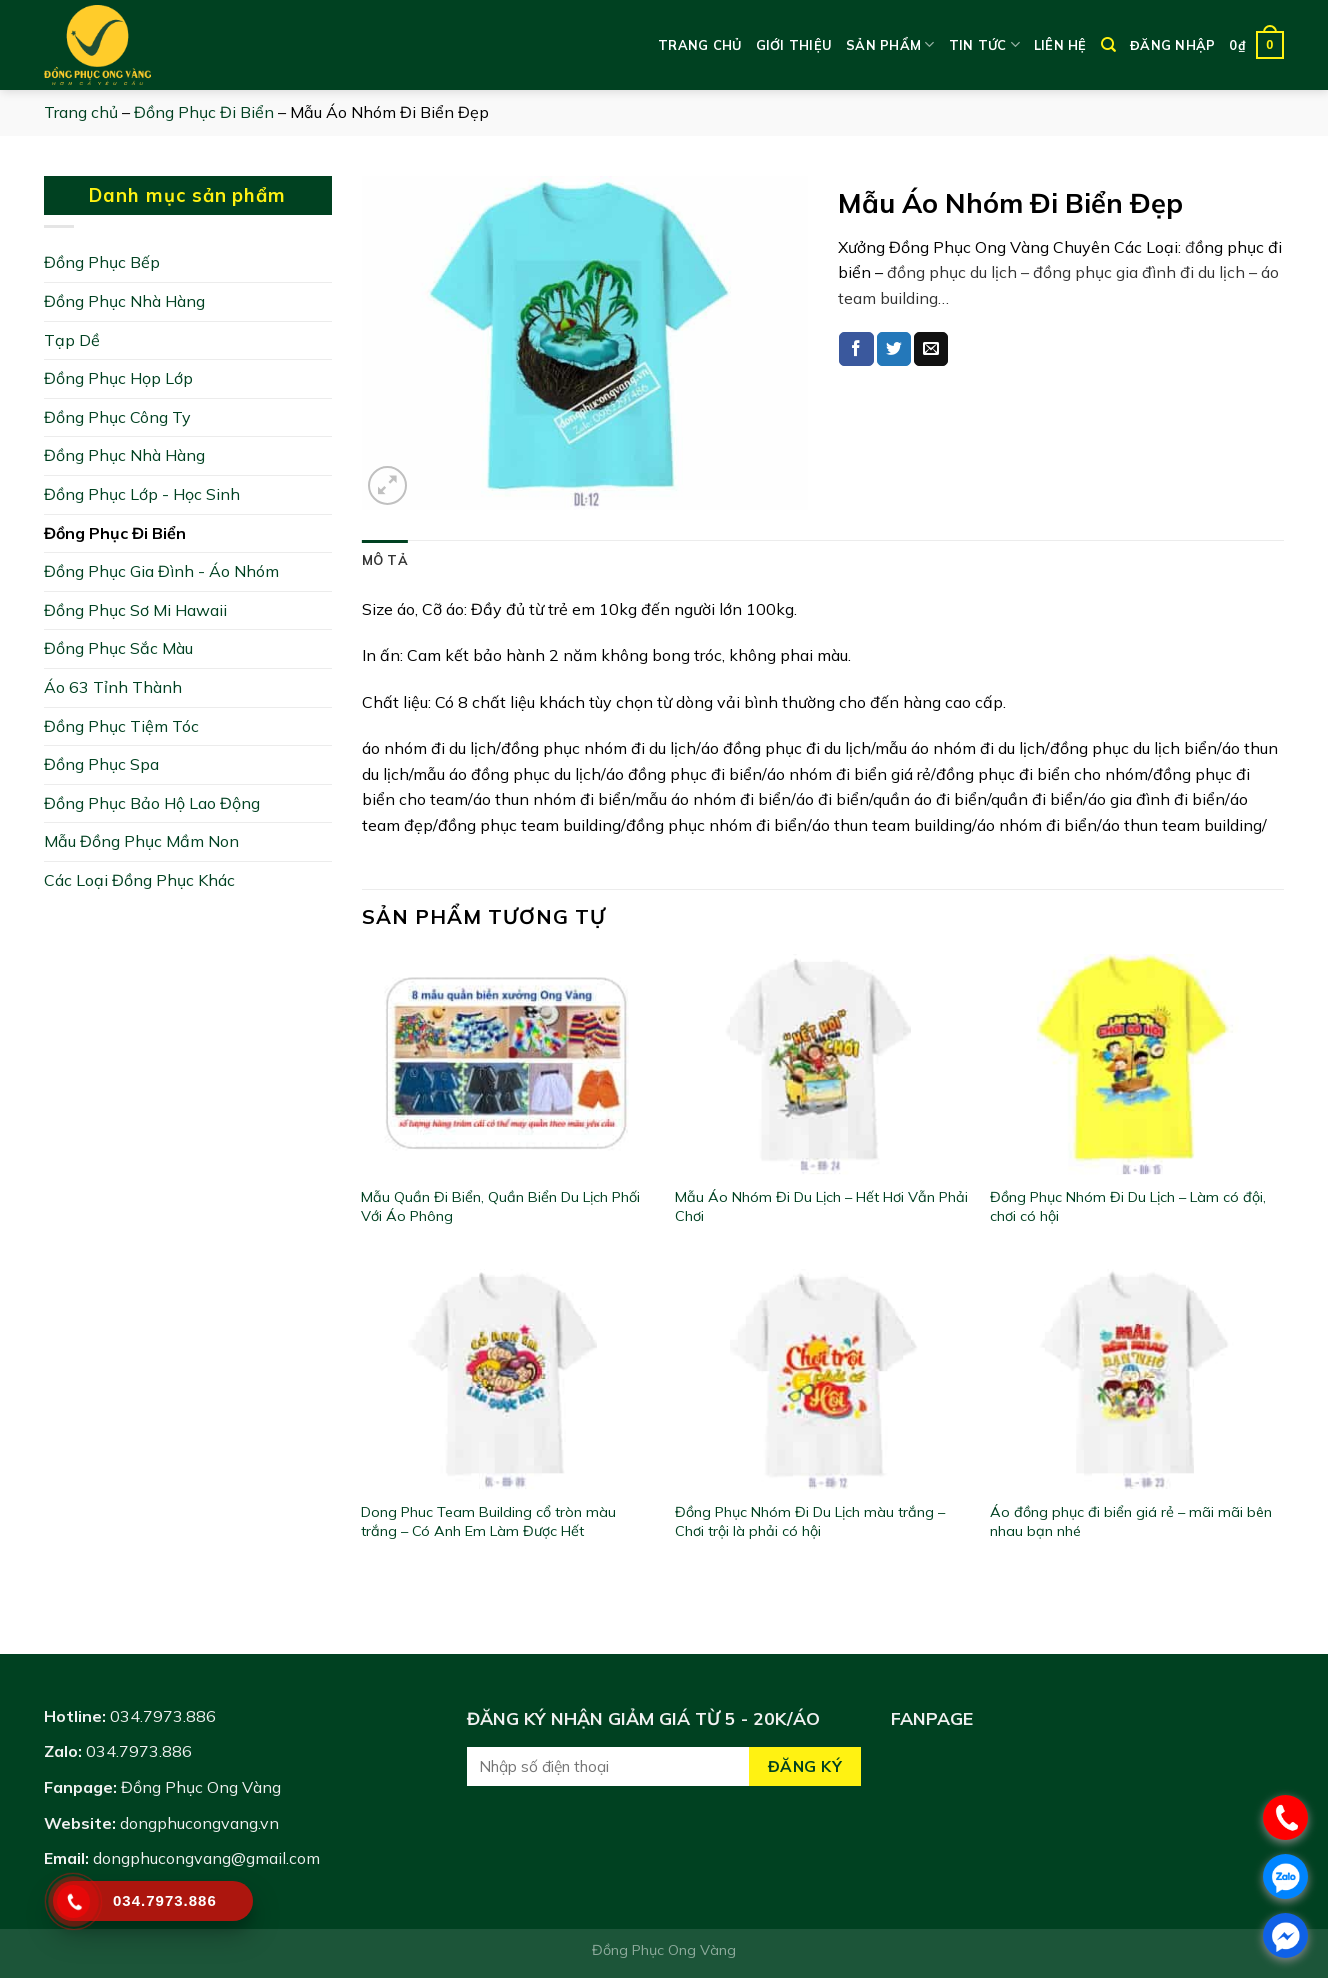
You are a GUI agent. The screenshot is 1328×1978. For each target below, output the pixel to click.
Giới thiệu (794, 45)
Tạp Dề (72, 340)
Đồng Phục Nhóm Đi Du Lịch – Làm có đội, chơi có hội (1128, 1206)
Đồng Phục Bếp (102, 262)
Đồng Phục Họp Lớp (118, 378)
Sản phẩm (890, 44)
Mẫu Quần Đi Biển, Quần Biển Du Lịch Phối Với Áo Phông (500, 1206)
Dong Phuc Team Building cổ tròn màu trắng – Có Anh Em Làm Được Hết (488, 1521)
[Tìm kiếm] (1108, 45)
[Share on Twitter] (894, 349)
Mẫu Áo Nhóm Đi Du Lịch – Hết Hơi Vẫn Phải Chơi (821, 1206)
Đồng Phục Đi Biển (204, 112)
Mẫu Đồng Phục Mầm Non (141, 841)
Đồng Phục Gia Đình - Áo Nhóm (161, 571)
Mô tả (385, 560)
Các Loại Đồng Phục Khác (139, 880)
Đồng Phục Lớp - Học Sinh (142, 494)
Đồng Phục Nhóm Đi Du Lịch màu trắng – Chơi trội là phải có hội (810, 1521)
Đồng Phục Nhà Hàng (124, 301)
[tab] (385, 560)
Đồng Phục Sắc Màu (118, 648)
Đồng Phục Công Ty (117, 417)
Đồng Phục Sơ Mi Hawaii (135, 610)
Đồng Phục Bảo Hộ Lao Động (152, 803)
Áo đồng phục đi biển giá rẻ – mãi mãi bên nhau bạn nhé (1131, 1521)
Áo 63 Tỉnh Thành (113, 687)
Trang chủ (699, 45)
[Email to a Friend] (931, 349)
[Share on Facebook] (856, 349)
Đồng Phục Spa (101, 764)
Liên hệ (1060, 45)
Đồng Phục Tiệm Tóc (121, 726)
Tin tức (984, 44)
